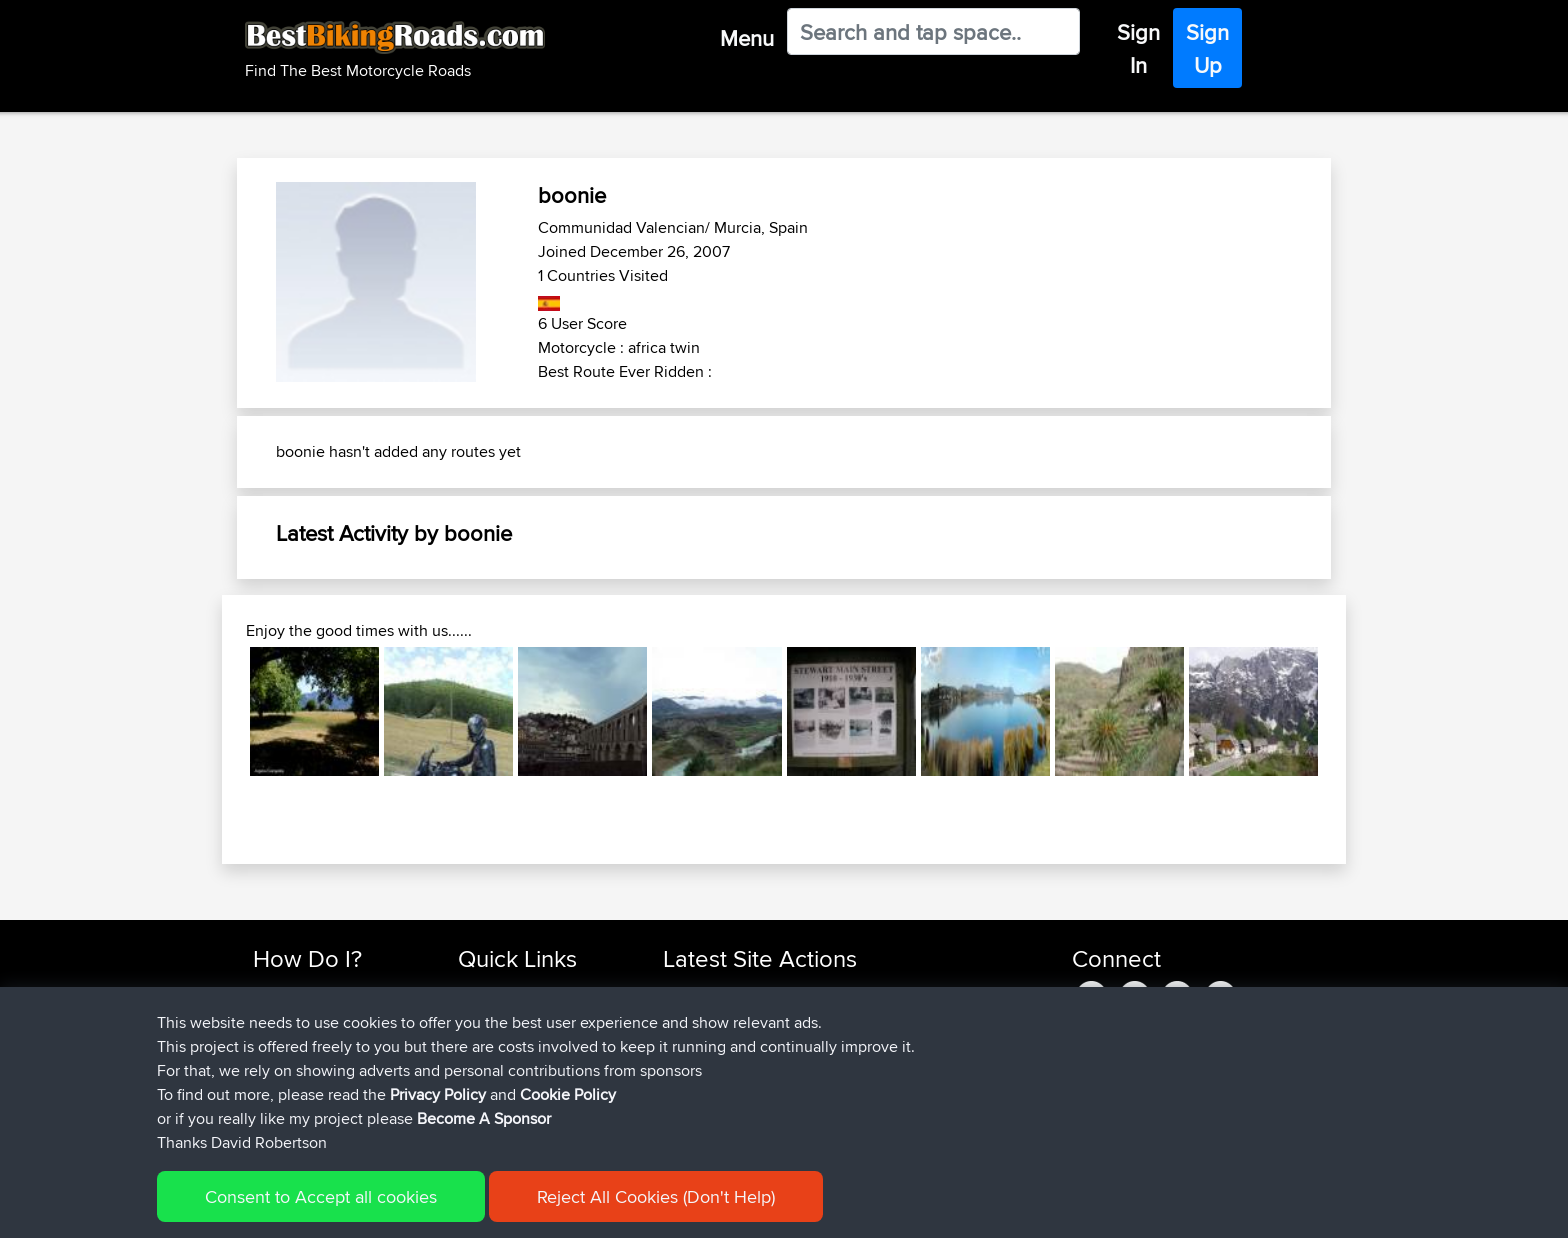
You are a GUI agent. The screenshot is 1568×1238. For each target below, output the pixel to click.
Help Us (484, 1112)
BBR (795, 992)
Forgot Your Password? (329, 1064)
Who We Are (498, 1064)
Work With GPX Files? (322, 1040)
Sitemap (439, 1208)
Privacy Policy (521, 1208)
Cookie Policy (620, 1208)
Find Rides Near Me (317, 992)
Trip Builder (495, 1040)
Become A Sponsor (316, 1088)
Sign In (1138, 48)
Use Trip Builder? (308, 1016)
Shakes (689, 1064)
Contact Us (494, 1088)
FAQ (266, 1112)
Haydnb (691, 1112)
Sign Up (1207, 48)
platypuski (698, 1016)
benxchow (698, 992)
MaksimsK (698, 1040)
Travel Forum (500, 1016)
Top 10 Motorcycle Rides (537, 992)
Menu (747, 38)
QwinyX (689, 1088)
